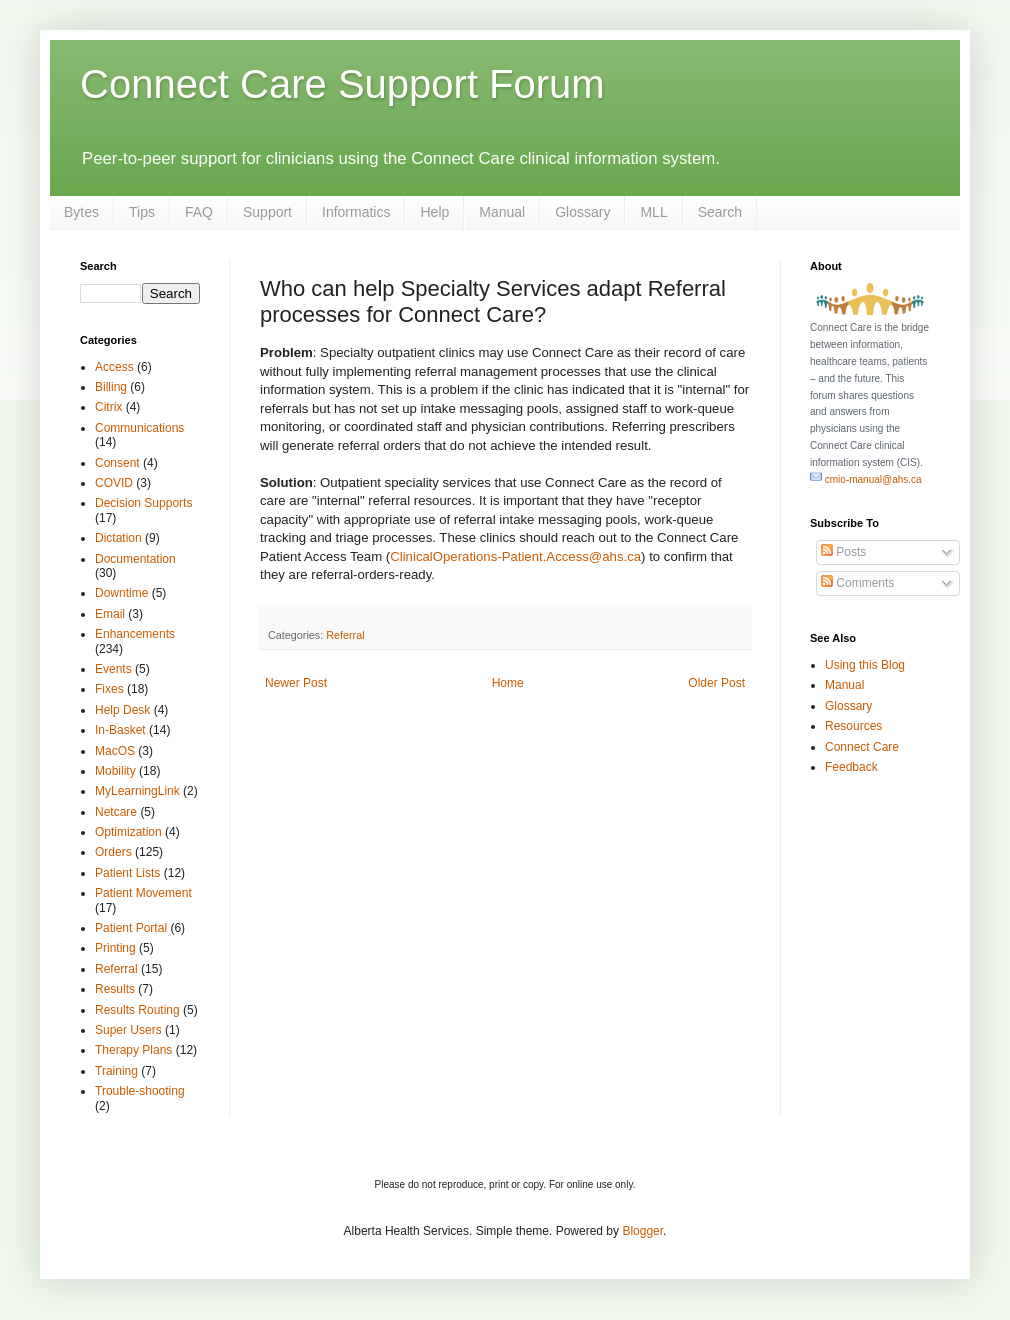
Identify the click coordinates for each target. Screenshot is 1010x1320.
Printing (115, 948)
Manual (502, 212)
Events (113, 669)
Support (267, 212)
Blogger (642, 1231)
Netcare (116, 812)
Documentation (135, 559)
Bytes (81, 212)
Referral (345, 635)
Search (720, 212)
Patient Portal (131, 928)
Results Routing (137, 1010)
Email (110, 614)
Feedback (851, 767)
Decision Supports (143, 503)
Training (116, 1071)
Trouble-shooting (140, 1091)
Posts (843, 552)
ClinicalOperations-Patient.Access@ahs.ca (515, 556)
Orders (113, 852)
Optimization (128, 832)
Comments (857, 583)
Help (434, 212)
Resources (853, 726)
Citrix (108, 407)
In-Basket (120, 730)
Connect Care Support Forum (342, 84)
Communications (139, 428)
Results (115, 989)
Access (114, 367)
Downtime (121, 593)
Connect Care (862, 747)
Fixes (109, 689)
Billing (111, 387)
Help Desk (122, 710)
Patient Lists (127, 873)
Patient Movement (143, 893)
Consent (117, 463)
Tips (142, 212)
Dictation (118, 538)
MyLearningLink (137, 791)
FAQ (199, 212)
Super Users (128, 1030)
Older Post (716, 683)
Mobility (115, 771)
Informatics (356, 212)
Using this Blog (865, 665)
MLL (653, 212)
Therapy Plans (133, 1050)
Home (508, 683)
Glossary (582, 212)
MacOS (115, 751)
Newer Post (296, 683)
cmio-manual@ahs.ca (866, 479)
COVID (114, 483)
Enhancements (135, 634)
